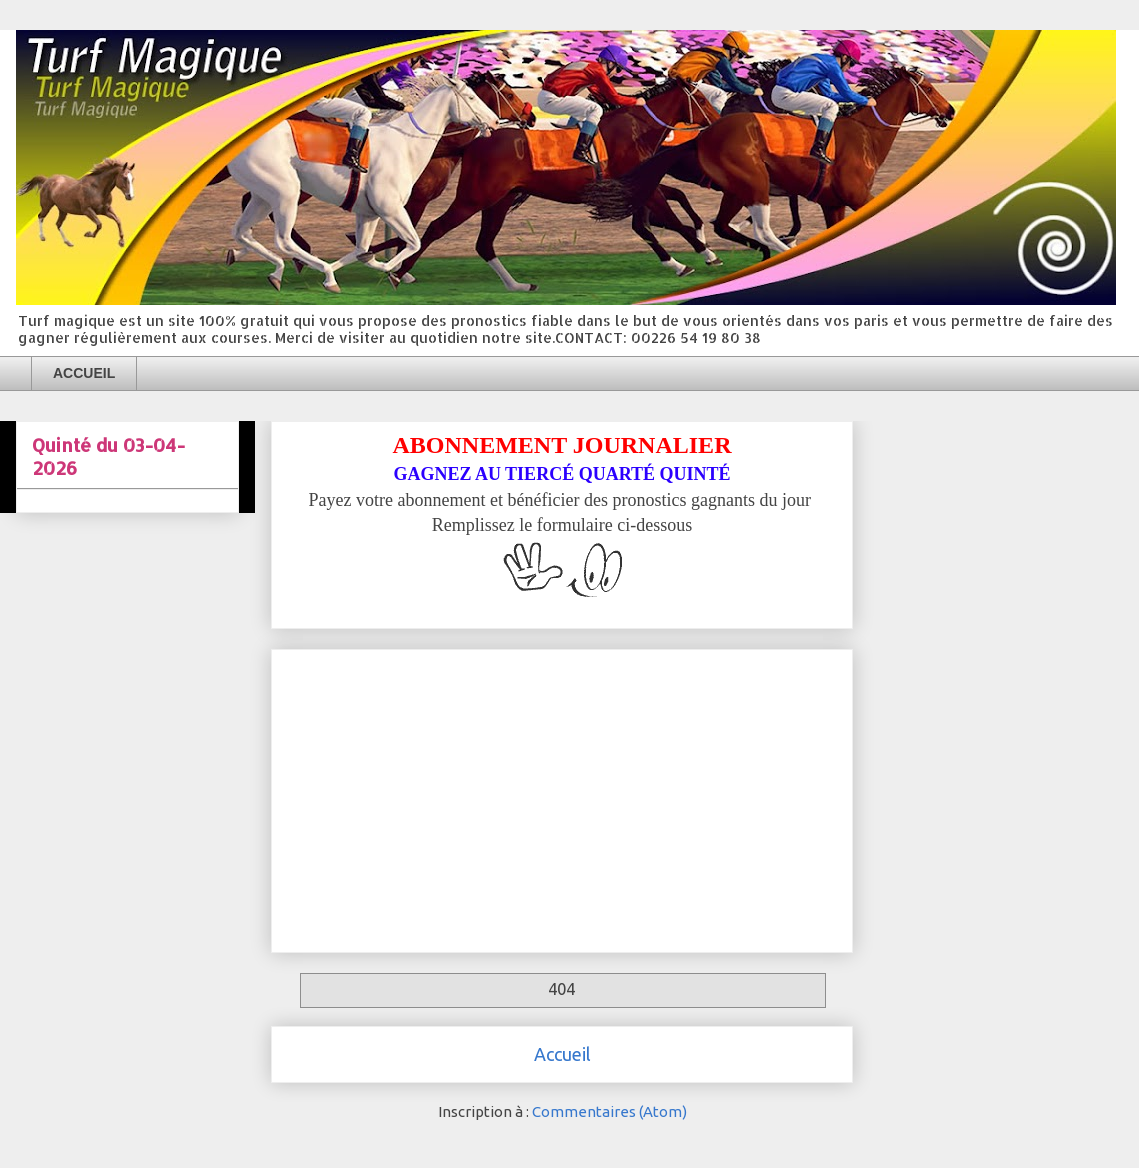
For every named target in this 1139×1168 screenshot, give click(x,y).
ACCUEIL (84, 373)
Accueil (562, 1054)
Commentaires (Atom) (609, 1111)
